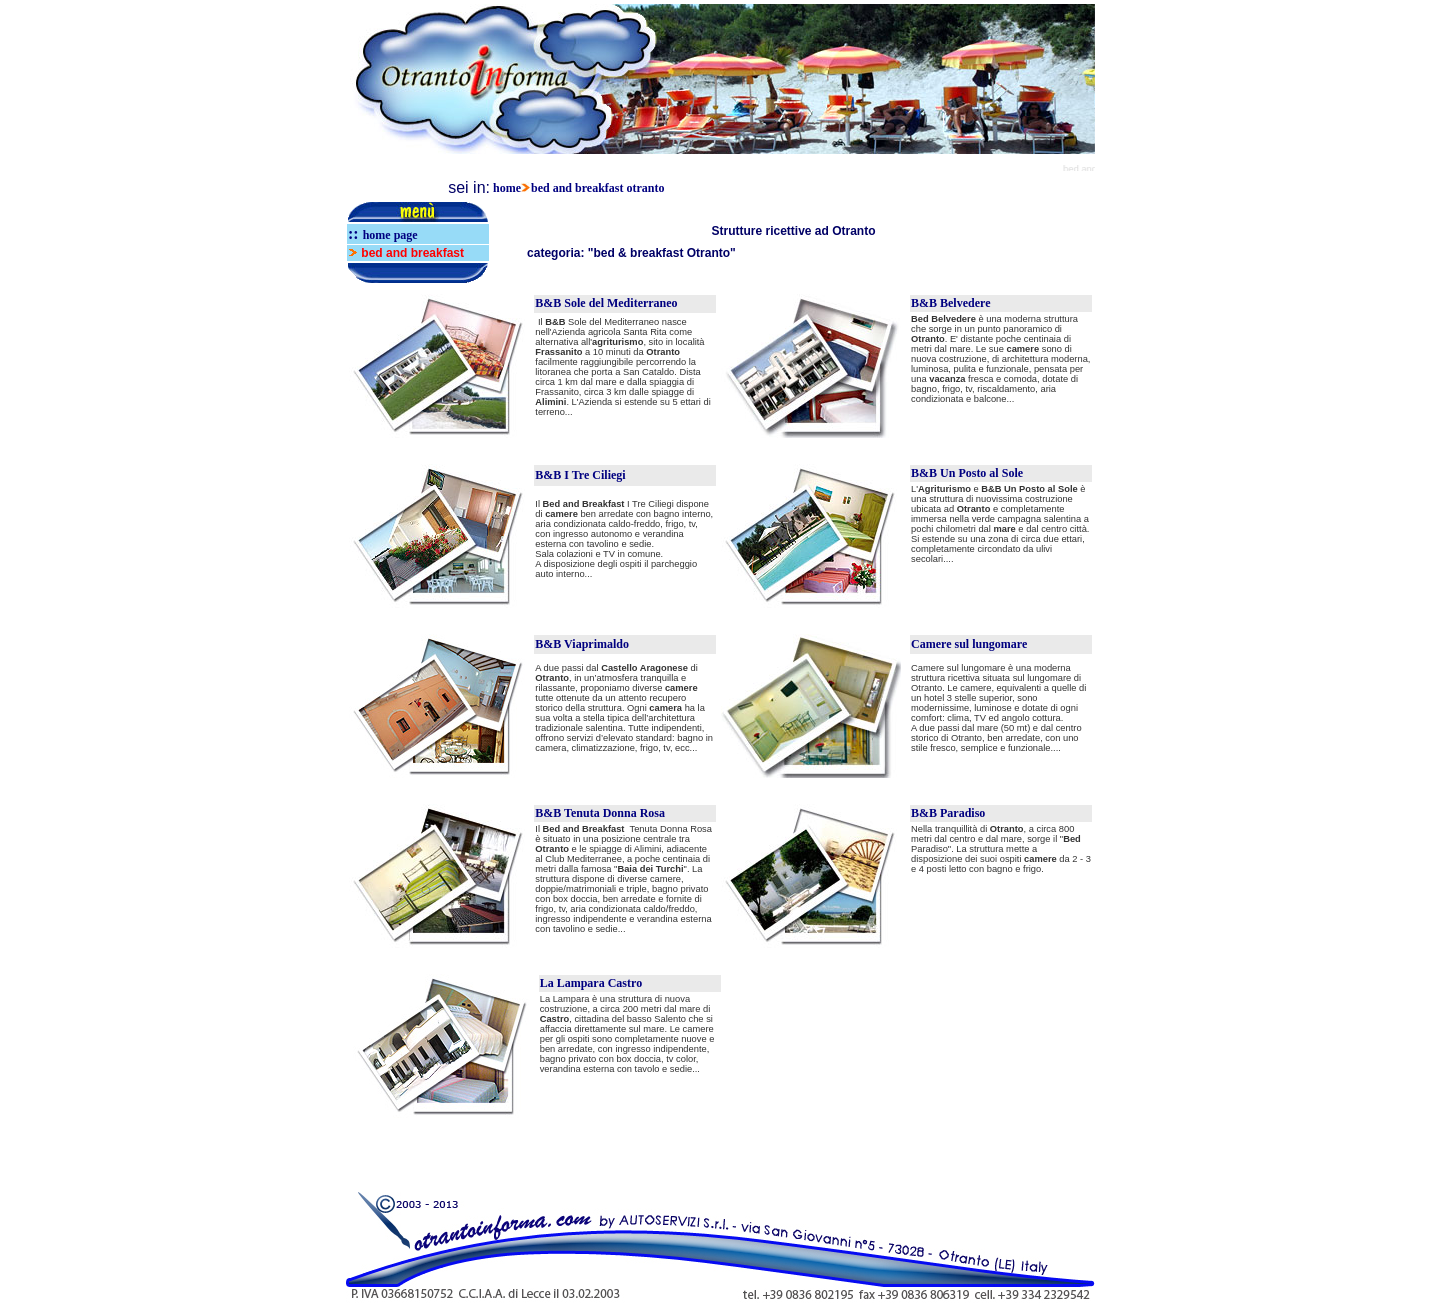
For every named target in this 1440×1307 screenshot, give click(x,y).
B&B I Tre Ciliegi (580, 475)
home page (390, 235)
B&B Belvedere (950, 303)
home (507, 188)
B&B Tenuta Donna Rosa (600, 813)
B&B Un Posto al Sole (967, 473)
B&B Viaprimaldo (582, 644)
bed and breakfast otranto (597, 188)
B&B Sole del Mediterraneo (606, 303)
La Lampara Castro (591, 983)
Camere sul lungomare (969, 644)
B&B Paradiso (948, 813)
